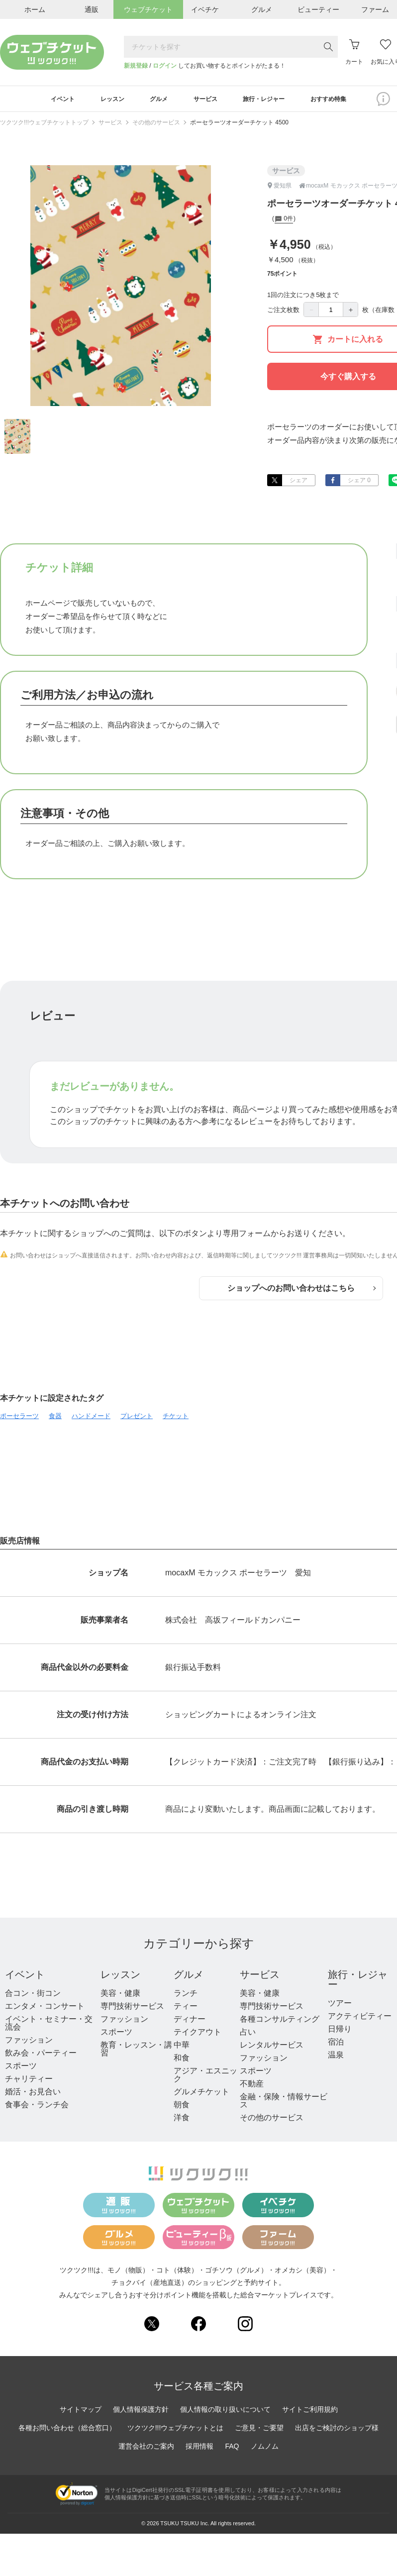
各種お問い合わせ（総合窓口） (67, 2431)
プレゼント (136, 1419)
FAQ (232, 2449)
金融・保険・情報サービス (283, 2103)
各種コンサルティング (279, 2022)
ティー (186, 2009)
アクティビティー (360, 2019)
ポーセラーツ (19, 1419)
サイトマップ (80, 2412)
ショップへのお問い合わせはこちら (301, 1291)
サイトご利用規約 (310, 2412)
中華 (182, 2048)
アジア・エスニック (205, 2077)
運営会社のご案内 (146, 2449)
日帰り (340, 2032)
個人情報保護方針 (141, 2412)
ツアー (340, 2006)
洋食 (182, 2120)
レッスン (120, 1977)
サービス (110, 125)
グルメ (188, 1977)
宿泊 (336, 2045)
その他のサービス (156, 125)
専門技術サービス (132, 2009)
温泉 (336, 2058)
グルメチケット (201, 2094)
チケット (176, 1419)
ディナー (189, 2022)
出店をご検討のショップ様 (337, 2431)
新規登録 (136, 65)
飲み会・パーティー (41, 2056)
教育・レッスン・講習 (136, 2052)
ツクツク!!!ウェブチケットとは (175, 2431)
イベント (25, 1977)
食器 (55, 1419)
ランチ (186, 1996)
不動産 (252, 2086)
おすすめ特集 (347, 100)
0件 (284, 222)
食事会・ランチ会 (37, 2107)
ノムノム (265, 2449)
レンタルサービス (271, 2048)
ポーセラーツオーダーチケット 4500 (239, 125)
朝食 (182, 2107)
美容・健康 (120, 1996)
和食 (182, 2061)
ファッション (29, 2043)
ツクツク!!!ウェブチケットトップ (44, 125)
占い (248, 2035)
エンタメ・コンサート (45, 2009)
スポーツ (21, 2068)
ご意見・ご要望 (259, 2431)
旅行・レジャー (358, 1982)
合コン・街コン (33, 1996)
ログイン (165, 65)
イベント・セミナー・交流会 (49, 2026)
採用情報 (199, 2449)
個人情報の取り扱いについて (225, 2412)
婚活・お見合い (33, 2094)
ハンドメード (91, 1419)
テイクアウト (197, 2035)
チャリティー (29, 2081)
